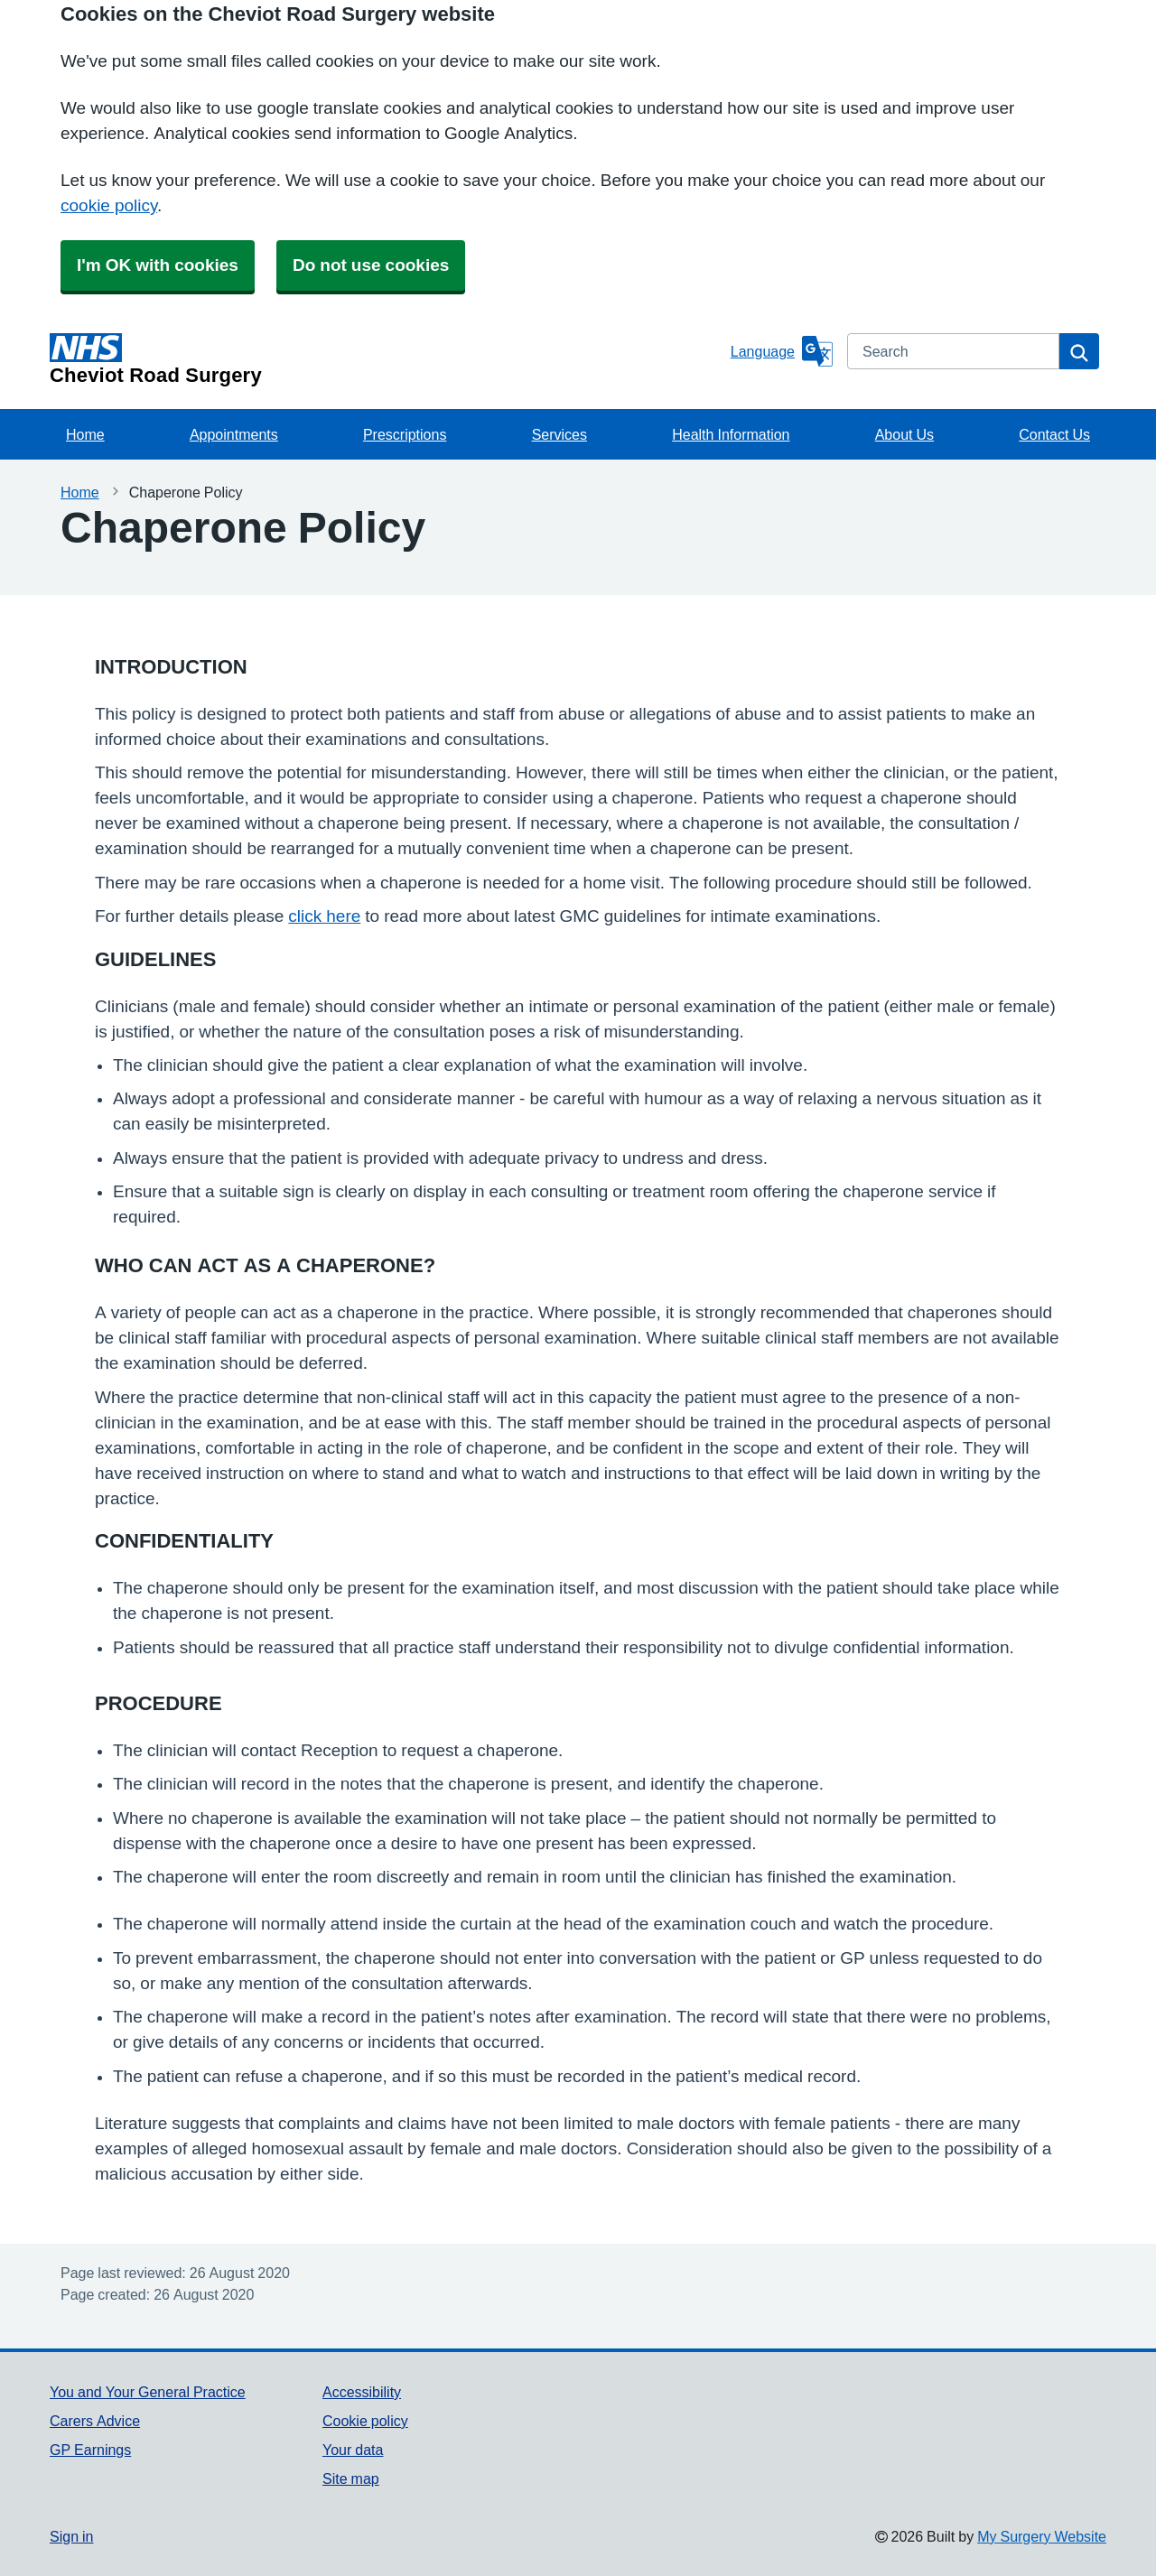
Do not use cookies (371, 265)
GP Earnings (90, 2449)
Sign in (71, 2536)
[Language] (782, 351)
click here (324, 916)
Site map (350, 2478)
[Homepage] (386, 359)
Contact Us (1054, 434)
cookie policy (109, 205)
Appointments (234, 434)
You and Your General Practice (148, 2392)
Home (85, 434)
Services (559, 434)
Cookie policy (365, 2420)
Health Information (730, 434)
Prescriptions (404, 434)
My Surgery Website (1041, 2536)
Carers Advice (95, 2420)
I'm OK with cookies (157, 265)
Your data (352, 2449)
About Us (904, 434)
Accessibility (361, 2392)
